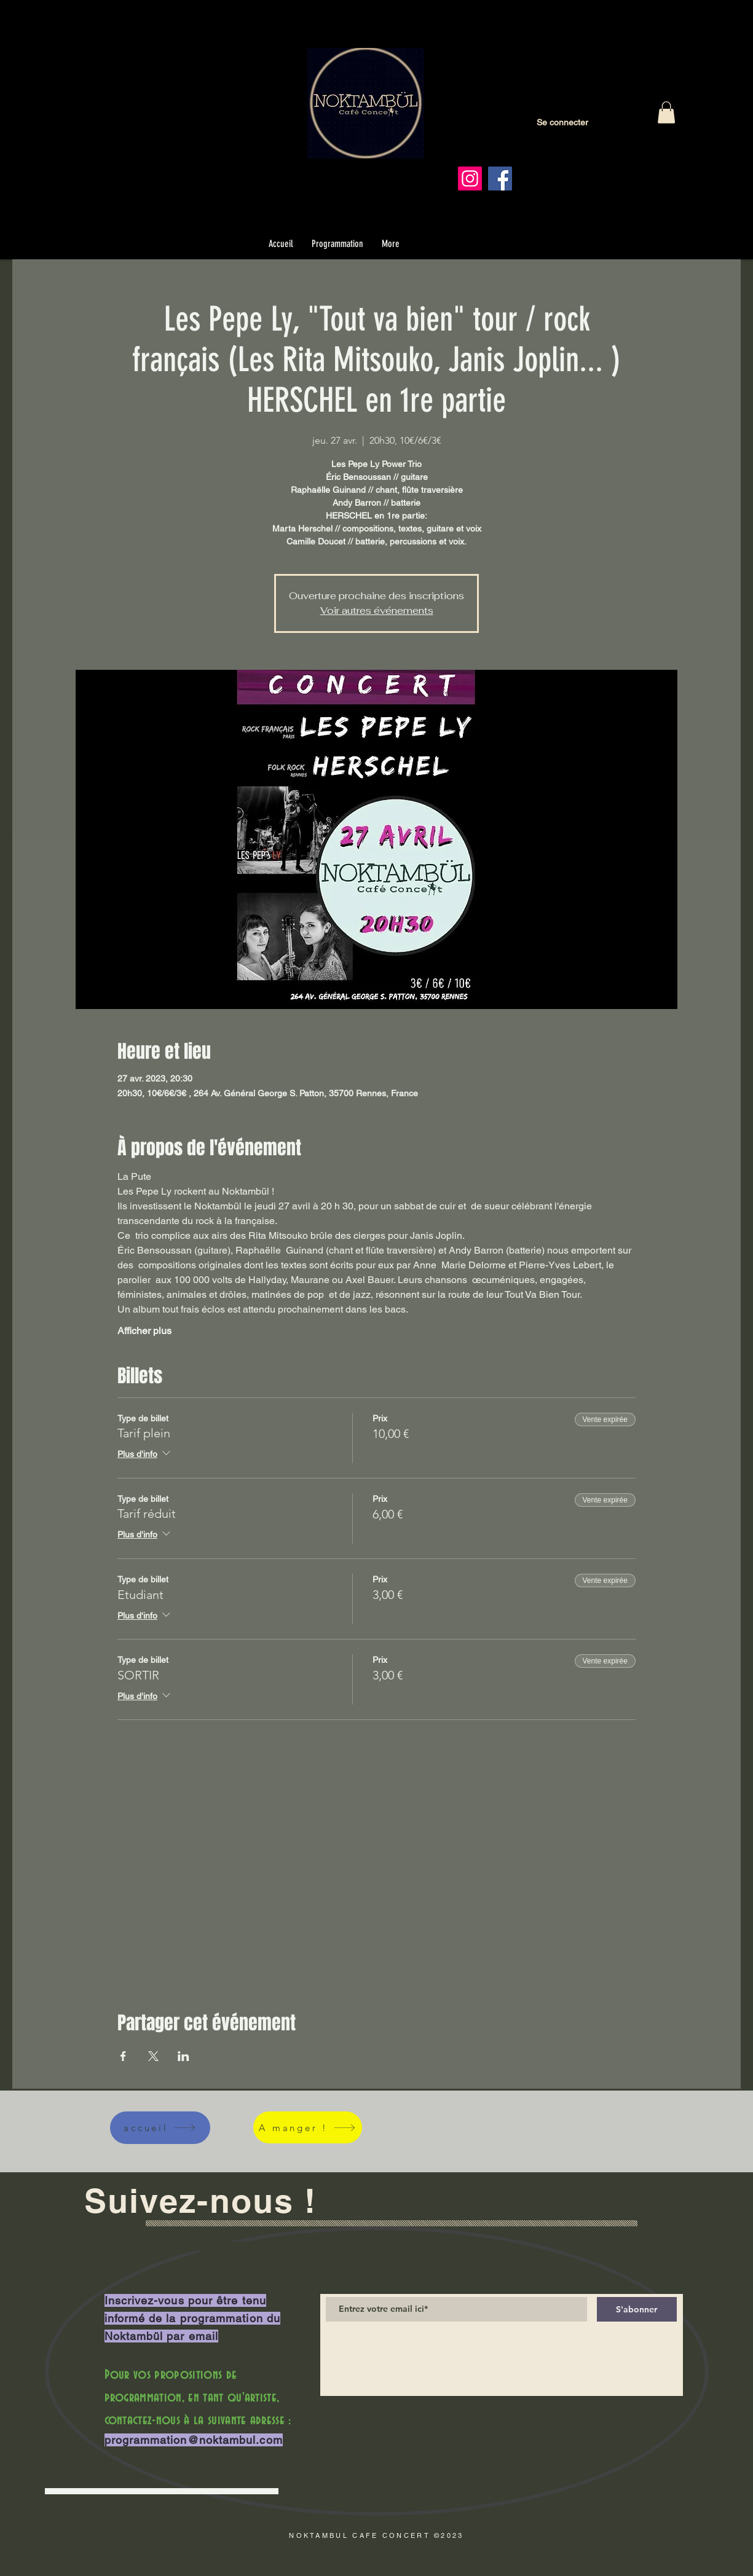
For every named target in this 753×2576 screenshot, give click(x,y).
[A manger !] (307, 2127)
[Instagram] (470, 178)
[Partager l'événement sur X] (153, 2056)
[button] (666, 112)
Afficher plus (144, 1331)
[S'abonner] (637, 2309)
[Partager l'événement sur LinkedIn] (183, 2056)
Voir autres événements (376, 610)
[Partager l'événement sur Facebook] (123, 2056)
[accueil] (160, 2127)
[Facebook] (500, 178)
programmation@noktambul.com (193, 2439)
